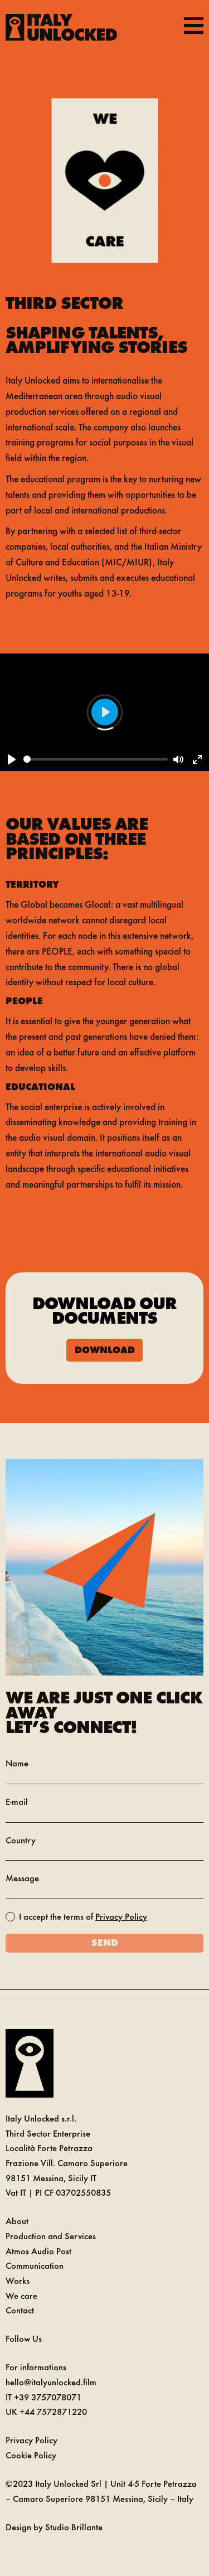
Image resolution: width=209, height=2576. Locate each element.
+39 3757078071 (47, 2396)
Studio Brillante (74, 2526)
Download (105, 1349)
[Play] (12, 759)
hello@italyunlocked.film (51, 2381)
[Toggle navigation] (193, 25)
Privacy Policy (121, 1916)
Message (22, 1877)
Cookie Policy (31, 2454)
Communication (35, 2265)
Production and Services (51, 2235)
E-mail (17, 1801)
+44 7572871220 (53, 2411)
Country (21, 1839)
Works (18, 2280)
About (17, 2220)
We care (21, 2295)
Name (17, 1762)
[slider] (95, 759)
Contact (20, 2309)
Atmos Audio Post (38, 2250)
